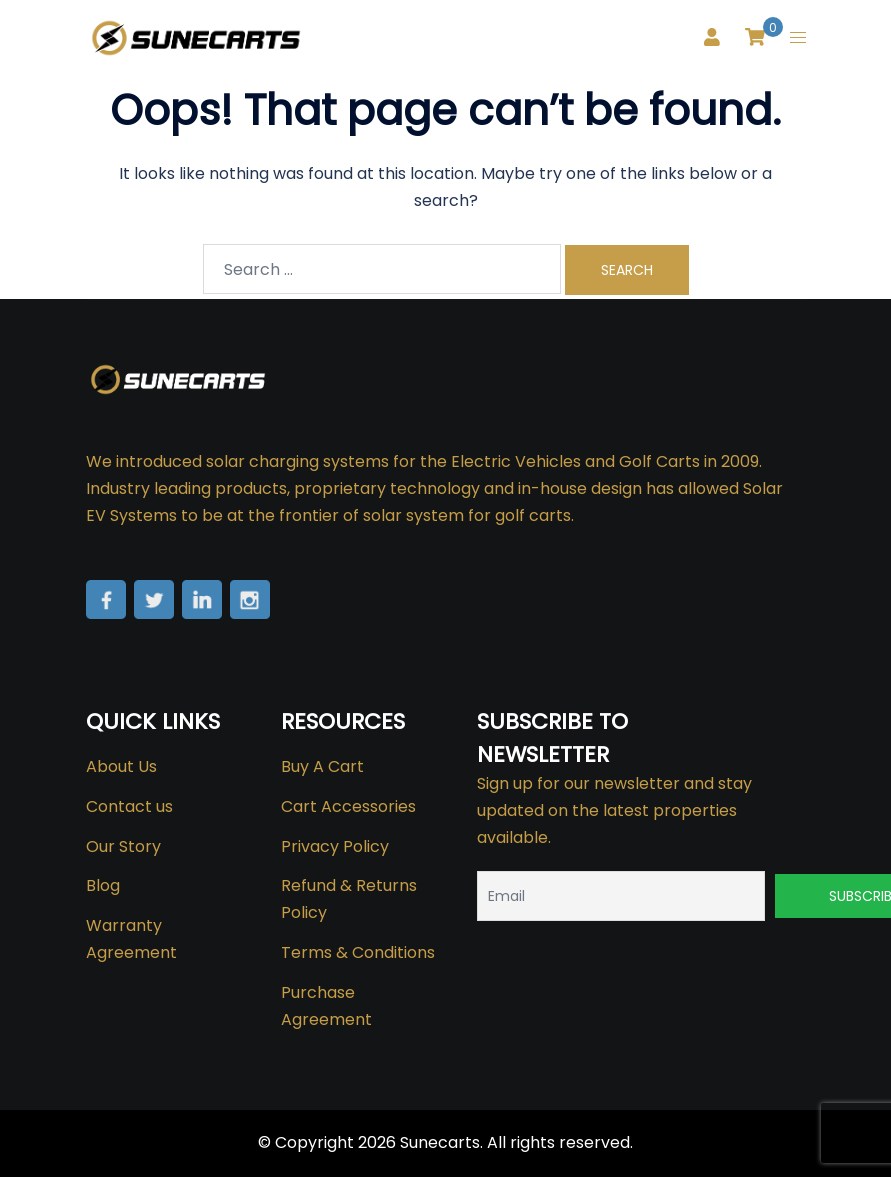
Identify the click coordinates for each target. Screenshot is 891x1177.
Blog (103, 885)
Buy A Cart (322, 766)
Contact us (129, 806)
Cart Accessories (348, 806)
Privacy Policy (335, 846)
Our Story (123, 846)
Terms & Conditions (358, 952)
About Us (121, 766)
